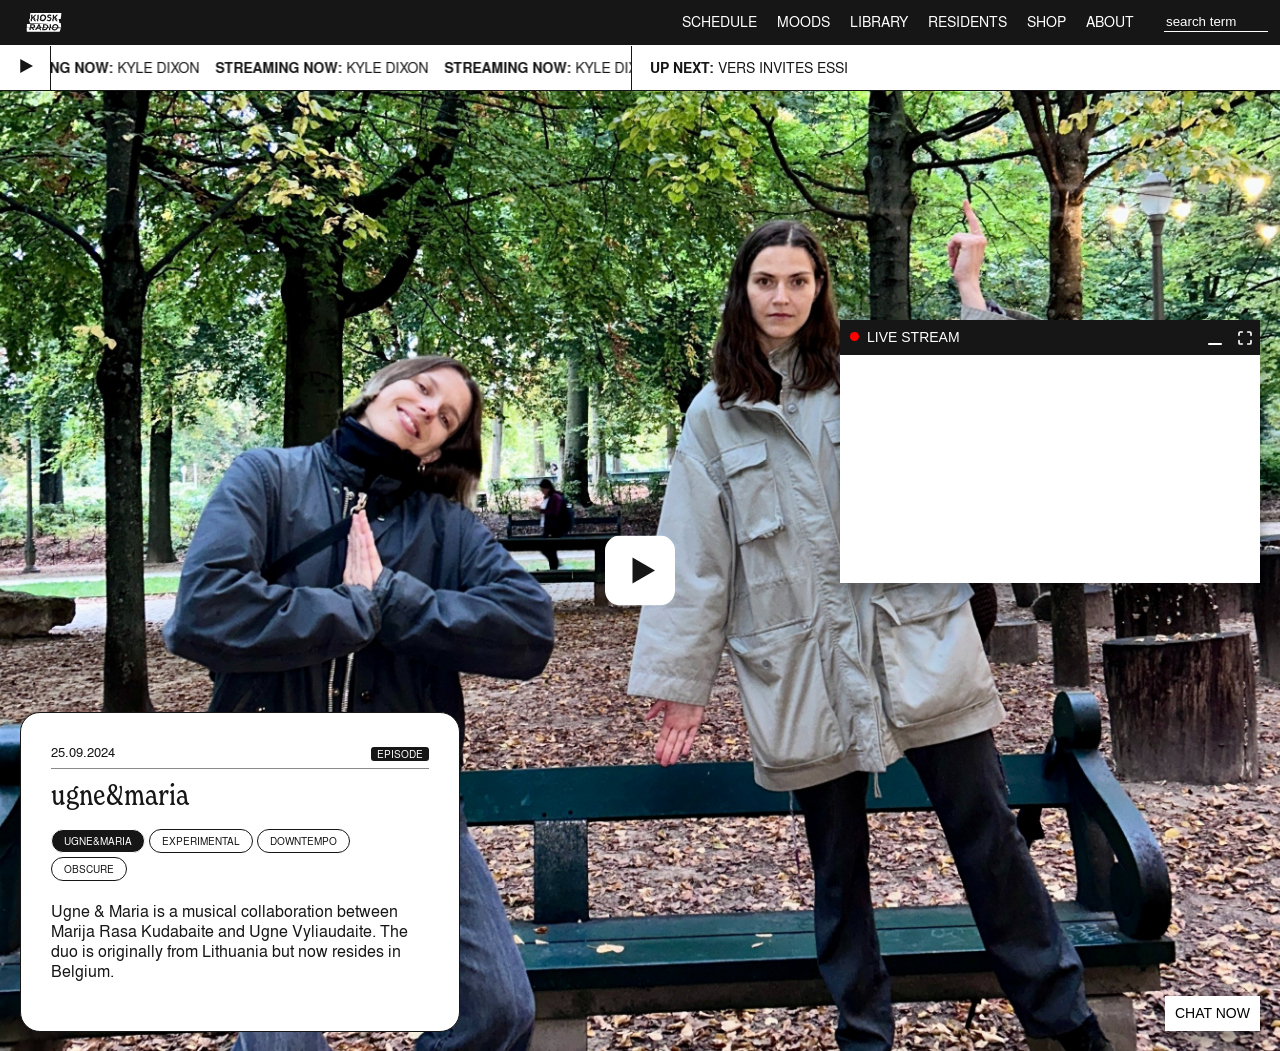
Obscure (89, 869)
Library (879, 21)
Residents (967, 21)
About (1110, 21)
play (1050, 469)
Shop (1046, 21)
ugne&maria (98, 841)
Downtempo (303, 841)
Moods (803, 21)
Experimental (201, 841)
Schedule (719, 21)
